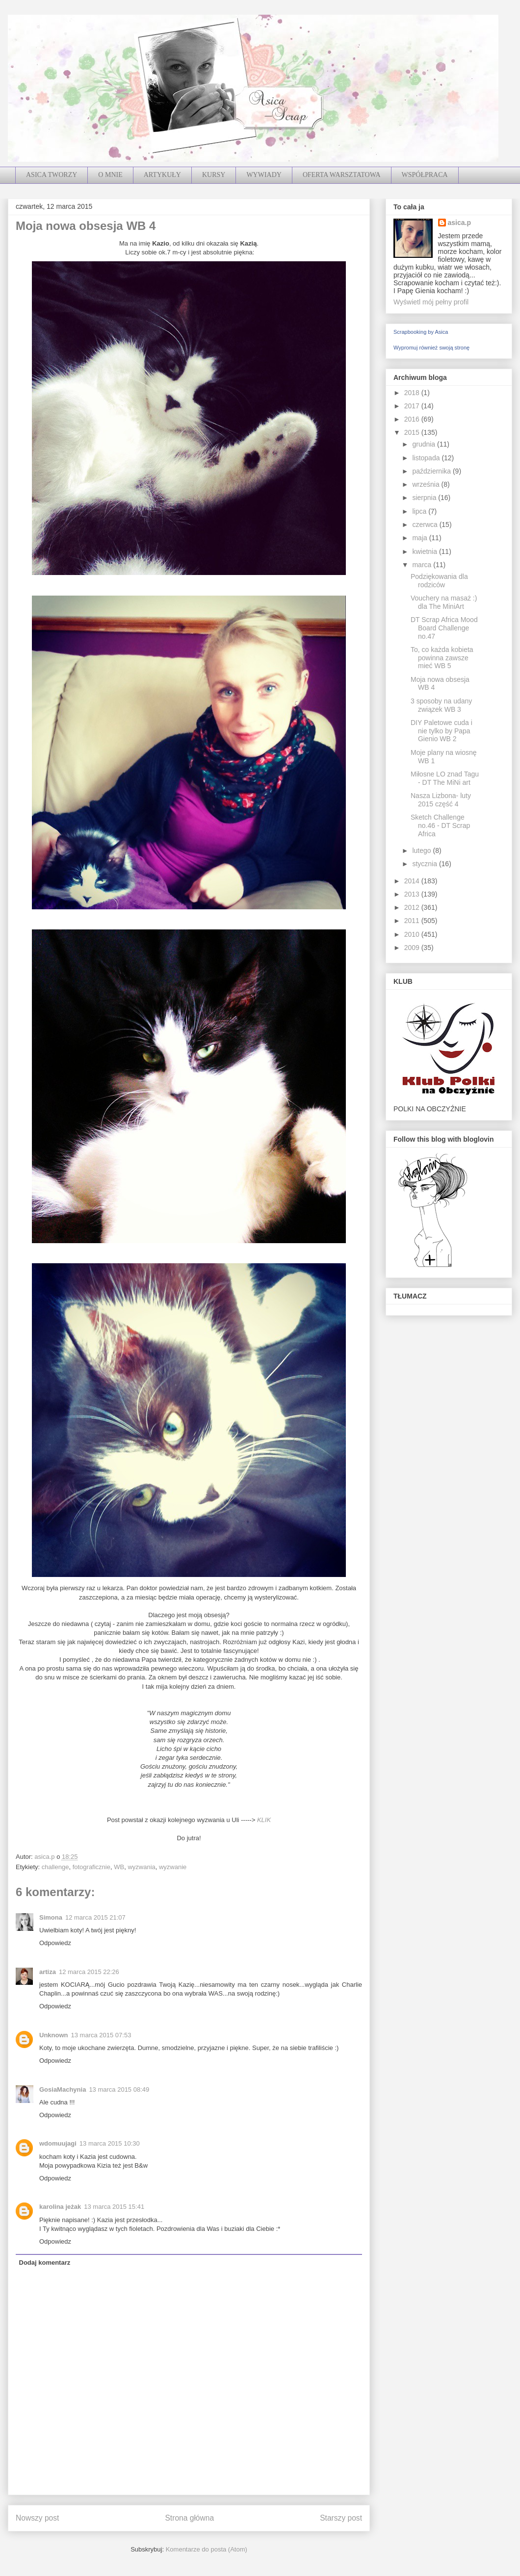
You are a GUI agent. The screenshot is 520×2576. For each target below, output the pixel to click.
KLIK (264, 1820)
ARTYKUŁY (162, 174)
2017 (412, 406)
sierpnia (425, 497)
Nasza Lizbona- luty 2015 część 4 (441, 800)
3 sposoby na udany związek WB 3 (441, 705)
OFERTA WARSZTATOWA (342, 174)
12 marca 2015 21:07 (95, 1917)
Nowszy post (37, 2518)
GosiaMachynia (62, 2089)
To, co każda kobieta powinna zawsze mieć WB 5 (442, 658)
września (426, 484)
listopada (427, 458)
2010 (412, 934)
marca (422, 565)
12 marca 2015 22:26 (89, 1972)
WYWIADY (264, 174)
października (432, 471)
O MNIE (110, 174)
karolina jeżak (60, 2206)
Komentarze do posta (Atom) (206, 2549)
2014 (412, 881)
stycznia (425, 864)
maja (420, 538)
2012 (412, 907)
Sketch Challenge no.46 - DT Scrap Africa (440, 825)
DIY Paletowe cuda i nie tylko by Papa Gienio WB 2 (441, 731)
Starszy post (341, 2518)
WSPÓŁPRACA (425, 174)
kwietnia (425, 551)
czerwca (425, 524)
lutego (422, 850)
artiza (47, 1972)
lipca (420, 511)
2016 (412, 419)
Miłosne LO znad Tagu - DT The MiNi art (445, 778)
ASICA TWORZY (51, 174)
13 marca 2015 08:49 (119, 2089)
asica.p (459, 222)
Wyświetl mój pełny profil (430, 302)
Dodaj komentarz (45, 2262)
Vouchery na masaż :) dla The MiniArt (444, 602)
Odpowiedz (55, 1943)
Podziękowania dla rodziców (439, 581)
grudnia (424, 444)
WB (119, 1867)
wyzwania (141, 1867)
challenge (55, 1867)
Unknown (53, 2035)
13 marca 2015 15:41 (114, 2206)
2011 (412, 921)
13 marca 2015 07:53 (101, 2035)
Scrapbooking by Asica (420, 332)
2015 (412, 432)
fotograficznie (91, 1867)
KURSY (213, 174)
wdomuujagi (58, 2143)
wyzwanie (172, 1867)
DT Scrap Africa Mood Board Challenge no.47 (444, 628)
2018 (412, 393)
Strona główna (189, 2518)
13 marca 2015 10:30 (109, 2143)
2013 (412, 894)
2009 (412, 947)
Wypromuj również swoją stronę (431, 347)
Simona (50, 1917)
